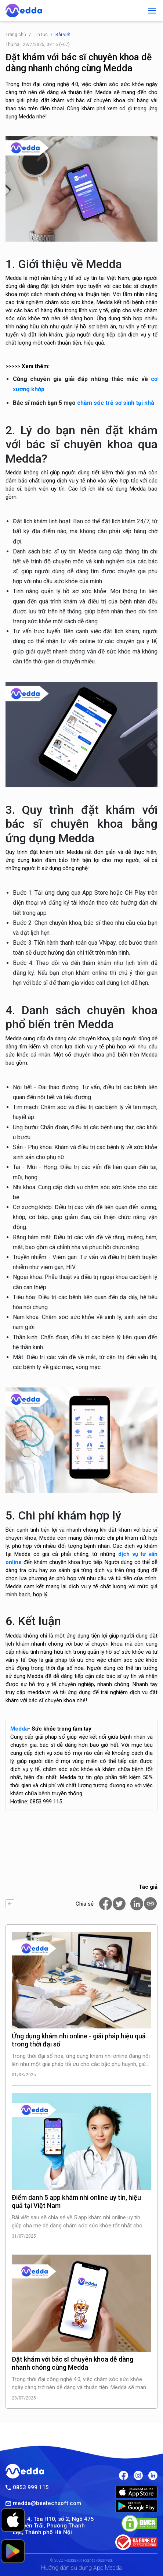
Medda (19, 1728)
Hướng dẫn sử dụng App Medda (81, 2567)
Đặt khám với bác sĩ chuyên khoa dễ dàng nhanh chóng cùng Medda (72, 2363)
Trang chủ (16, 34)
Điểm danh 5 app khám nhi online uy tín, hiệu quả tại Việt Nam (76, 2201)
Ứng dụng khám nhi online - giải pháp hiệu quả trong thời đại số (79, 2040)
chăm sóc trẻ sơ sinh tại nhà (115, 402)
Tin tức (41, 34)
